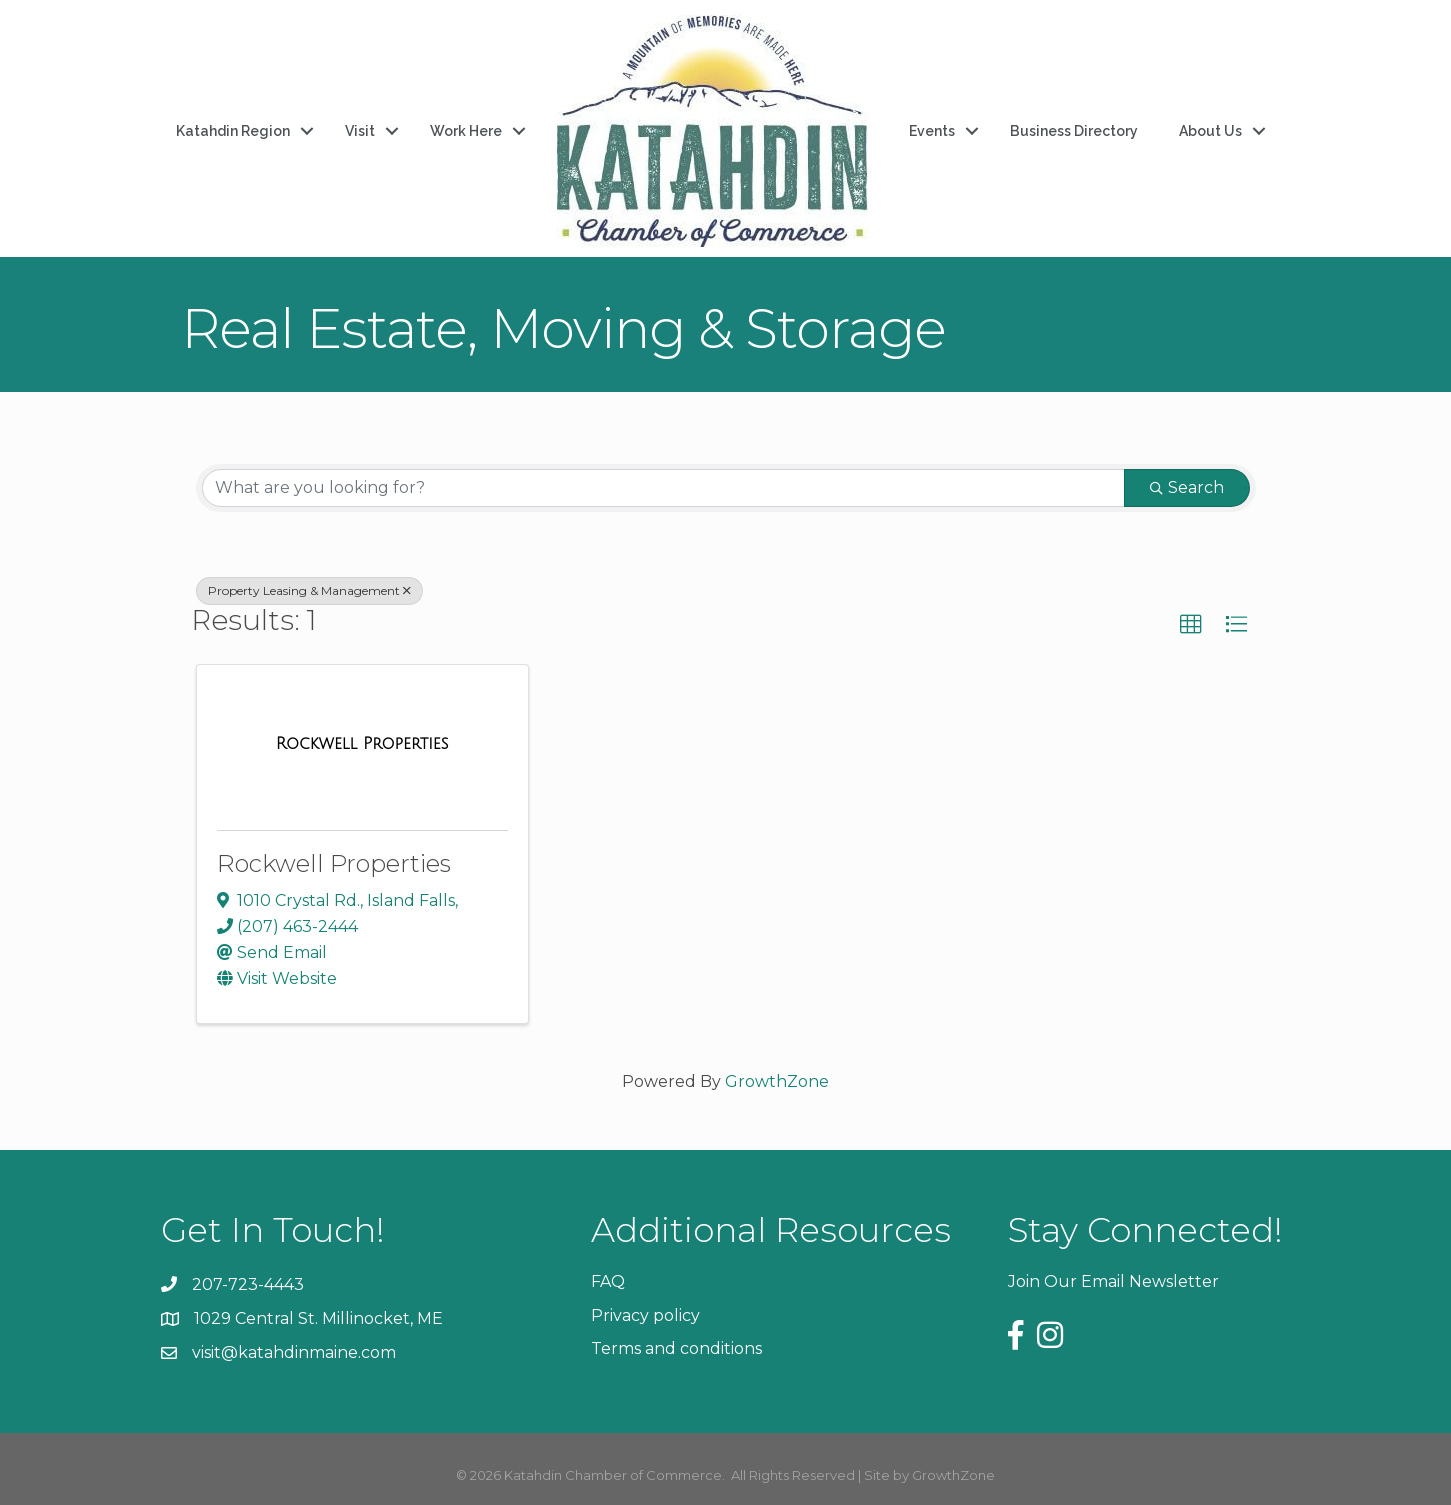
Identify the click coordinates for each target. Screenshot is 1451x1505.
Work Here (466, 131)
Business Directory (1074, 131)
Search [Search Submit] (1187, 487)
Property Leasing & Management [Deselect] (309, 590)
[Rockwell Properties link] (362, 744)
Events (932, 131)
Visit (360, 131)
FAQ (608, 1281)
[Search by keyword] (663, 488)
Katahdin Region (233, 131)
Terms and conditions (676, 1348)
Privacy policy (645, 1315)
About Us (1210, 131)
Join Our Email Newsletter (1113, 1281)
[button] (1191, 625)
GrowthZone (777, 1081)
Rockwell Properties (334, 863)
